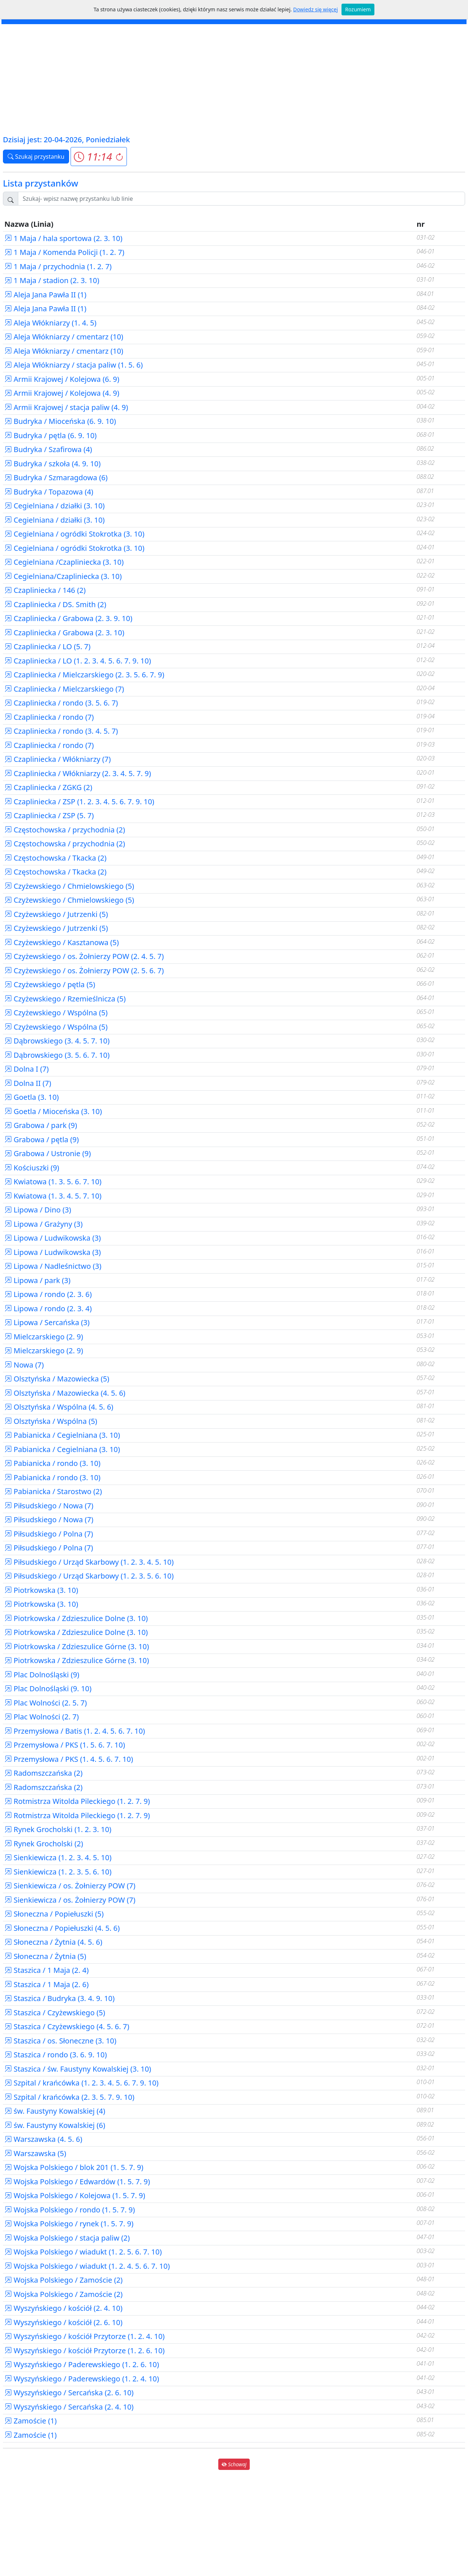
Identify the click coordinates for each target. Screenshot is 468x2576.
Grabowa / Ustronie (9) (47, 1153)
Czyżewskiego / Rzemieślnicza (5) (65, 999)
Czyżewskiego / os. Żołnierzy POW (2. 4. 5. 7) (84, 956)
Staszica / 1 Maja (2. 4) (46, 1970)
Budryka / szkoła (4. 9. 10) (52, 464)
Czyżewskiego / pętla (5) (49, 984)
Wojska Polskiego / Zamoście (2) (63, 2280)
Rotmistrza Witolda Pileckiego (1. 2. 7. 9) (77, 1801)
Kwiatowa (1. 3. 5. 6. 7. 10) (53, 1182)
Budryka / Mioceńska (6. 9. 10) (60, 421)
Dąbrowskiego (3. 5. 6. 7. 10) (57, 1055)
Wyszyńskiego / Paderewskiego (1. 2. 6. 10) (81, 2364)
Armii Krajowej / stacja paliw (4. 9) (66, 407)
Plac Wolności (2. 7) (41, 1717)
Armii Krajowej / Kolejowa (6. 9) (61, 379)
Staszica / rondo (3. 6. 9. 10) (55, 2055)
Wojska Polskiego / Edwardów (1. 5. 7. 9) (77, 2181)
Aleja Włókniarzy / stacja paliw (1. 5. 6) (73, 365)
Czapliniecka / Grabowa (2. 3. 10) (64, 633)
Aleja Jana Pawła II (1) (45, 295)
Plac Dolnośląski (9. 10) (47, 1688)
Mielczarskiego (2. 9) (43, 1337)
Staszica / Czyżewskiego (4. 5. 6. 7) (66, 2026)
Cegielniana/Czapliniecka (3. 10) (63, 576)
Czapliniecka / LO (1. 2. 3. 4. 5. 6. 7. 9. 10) (77, 661)
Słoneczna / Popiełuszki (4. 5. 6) (62, 1928)
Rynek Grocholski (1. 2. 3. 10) (58, 1829)
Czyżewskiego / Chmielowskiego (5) (69, 886)
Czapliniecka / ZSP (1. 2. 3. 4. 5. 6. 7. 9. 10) (79, 801)
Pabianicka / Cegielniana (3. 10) (62, 1435)
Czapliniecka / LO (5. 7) (47, 646)
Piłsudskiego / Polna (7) (48, 1534)
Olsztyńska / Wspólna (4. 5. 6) (58, 1407)
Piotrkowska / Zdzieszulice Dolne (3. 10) (76, 1618)
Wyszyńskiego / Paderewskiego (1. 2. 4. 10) (81, 2379)
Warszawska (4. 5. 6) (43, 2139)
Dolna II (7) (27, 1083)
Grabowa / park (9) (40, 1125)
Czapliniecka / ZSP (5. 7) (49, 815)
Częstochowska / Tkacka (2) (55, 858)
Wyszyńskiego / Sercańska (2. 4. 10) (68, 2407)
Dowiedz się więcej (315, 9)
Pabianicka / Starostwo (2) (53, 1491)
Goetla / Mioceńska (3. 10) (53, 1111)
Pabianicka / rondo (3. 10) (52, 1463)
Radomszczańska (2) (43, 1773)
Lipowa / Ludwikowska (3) (52, 1238)
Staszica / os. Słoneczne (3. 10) (60, 2041)
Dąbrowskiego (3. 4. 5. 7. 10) (57, 1041)
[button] (99, 156)
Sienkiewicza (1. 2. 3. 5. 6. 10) (58, 1872)
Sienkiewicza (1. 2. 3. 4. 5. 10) (58, 1857)
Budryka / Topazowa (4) (48, 492)
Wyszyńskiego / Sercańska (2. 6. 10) (68, 2393)
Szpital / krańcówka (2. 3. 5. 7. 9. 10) (69, 2097)
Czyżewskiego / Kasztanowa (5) (61, 942)
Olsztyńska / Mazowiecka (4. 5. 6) (64, 1393)
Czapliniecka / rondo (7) (49, 717)
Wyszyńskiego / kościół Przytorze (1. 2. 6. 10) (84, 2350)
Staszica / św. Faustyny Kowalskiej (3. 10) (77, 2069)
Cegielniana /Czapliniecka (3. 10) (64, 562)
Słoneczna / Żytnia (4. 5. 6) (53, 1942)
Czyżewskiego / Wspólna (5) (55, 1013)
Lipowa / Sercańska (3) (47, 1322)
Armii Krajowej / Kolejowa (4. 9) (61, 393)
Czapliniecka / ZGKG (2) (48, 787)
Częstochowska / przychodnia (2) (64, 830)
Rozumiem (358, 9)
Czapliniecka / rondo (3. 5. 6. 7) (61, 703)
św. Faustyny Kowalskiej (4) (54, 2111)
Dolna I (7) (26, 1069)
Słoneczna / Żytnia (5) (45, 1956)
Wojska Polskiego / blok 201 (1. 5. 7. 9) (73, 2167)
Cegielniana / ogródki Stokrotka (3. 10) (74, 534)
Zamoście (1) (30, 2421)
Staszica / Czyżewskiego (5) (54, 2012)
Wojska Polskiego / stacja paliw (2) (67, 2238)
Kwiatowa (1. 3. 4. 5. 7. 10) (53, 1196)
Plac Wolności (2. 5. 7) (45, 1703)
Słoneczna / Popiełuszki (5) (53, 1914)
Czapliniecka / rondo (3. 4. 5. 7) (61, 731)
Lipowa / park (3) (37, 1280)
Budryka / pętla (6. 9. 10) (50, 435)
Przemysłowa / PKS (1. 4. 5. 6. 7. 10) (68, 1759)
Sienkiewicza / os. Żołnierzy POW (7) (69, 1886)
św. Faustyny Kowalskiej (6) (54, 2125)
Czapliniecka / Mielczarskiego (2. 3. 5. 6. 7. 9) (84, 675)
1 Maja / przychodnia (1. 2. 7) (58, 266)
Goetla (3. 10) (31, 1097)
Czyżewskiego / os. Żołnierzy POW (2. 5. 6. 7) (84, 970)
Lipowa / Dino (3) (37, 1210)
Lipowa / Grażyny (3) (43, 1224)
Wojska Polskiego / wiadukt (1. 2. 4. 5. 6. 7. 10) (87, 2266)
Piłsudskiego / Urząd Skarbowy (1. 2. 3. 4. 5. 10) (89, 1562)
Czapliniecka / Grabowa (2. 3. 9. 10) (68, 618)
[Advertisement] (234, 79)
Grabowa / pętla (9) (41, 1139)
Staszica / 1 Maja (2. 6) (46, 1984)
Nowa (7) (24, 1365)
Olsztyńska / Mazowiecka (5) (56, 1379)
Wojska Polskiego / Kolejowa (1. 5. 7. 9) (74, 2195)
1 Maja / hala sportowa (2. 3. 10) (63, 238)
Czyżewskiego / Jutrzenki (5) (56, 914)
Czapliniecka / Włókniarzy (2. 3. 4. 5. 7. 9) (77, 773)
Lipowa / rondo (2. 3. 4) (48, 1308)
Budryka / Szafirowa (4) (48, 449)
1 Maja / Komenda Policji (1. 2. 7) (64, 252)
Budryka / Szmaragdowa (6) (55, 477)
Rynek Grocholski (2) (43, 1844)
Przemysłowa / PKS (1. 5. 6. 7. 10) (64, 1745)
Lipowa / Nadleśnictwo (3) (52, 1266)
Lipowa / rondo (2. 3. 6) (48, 1294)
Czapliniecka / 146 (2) (45, 590)
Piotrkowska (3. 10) (41, 1590)
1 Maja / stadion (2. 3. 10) (51, 280)
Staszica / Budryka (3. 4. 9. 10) (59, 1998)
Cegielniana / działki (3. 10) (54, 506)
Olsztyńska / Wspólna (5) (50, 1421)
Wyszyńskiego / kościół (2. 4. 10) (63, 2308)
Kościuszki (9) (31, 1168)
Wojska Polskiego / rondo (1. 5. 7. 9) (69, 2210)
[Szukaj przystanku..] (241, 199)
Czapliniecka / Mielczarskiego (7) (64, 689)
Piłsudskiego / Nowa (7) (48, 1506)
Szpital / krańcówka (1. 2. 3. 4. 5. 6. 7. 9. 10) (81, 2083)
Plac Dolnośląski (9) (41, 1675)
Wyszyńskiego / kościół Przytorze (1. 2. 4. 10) (84, 2336)
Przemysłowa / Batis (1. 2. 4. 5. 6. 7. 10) (74, 1731)
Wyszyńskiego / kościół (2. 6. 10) (63, 2322)
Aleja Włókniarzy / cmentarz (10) (63, 337)
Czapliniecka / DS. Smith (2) (55, 604)
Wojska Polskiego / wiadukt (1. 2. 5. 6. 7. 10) (83, 2252)
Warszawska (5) (35, 2153)
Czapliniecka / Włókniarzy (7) (57, 759)
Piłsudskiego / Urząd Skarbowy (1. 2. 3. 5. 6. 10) (89, 1576)
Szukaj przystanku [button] (36, 157)
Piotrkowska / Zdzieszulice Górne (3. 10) (76, 1646)
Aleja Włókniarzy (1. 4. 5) (50, 323)
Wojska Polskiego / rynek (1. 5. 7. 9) (68, 2224)
